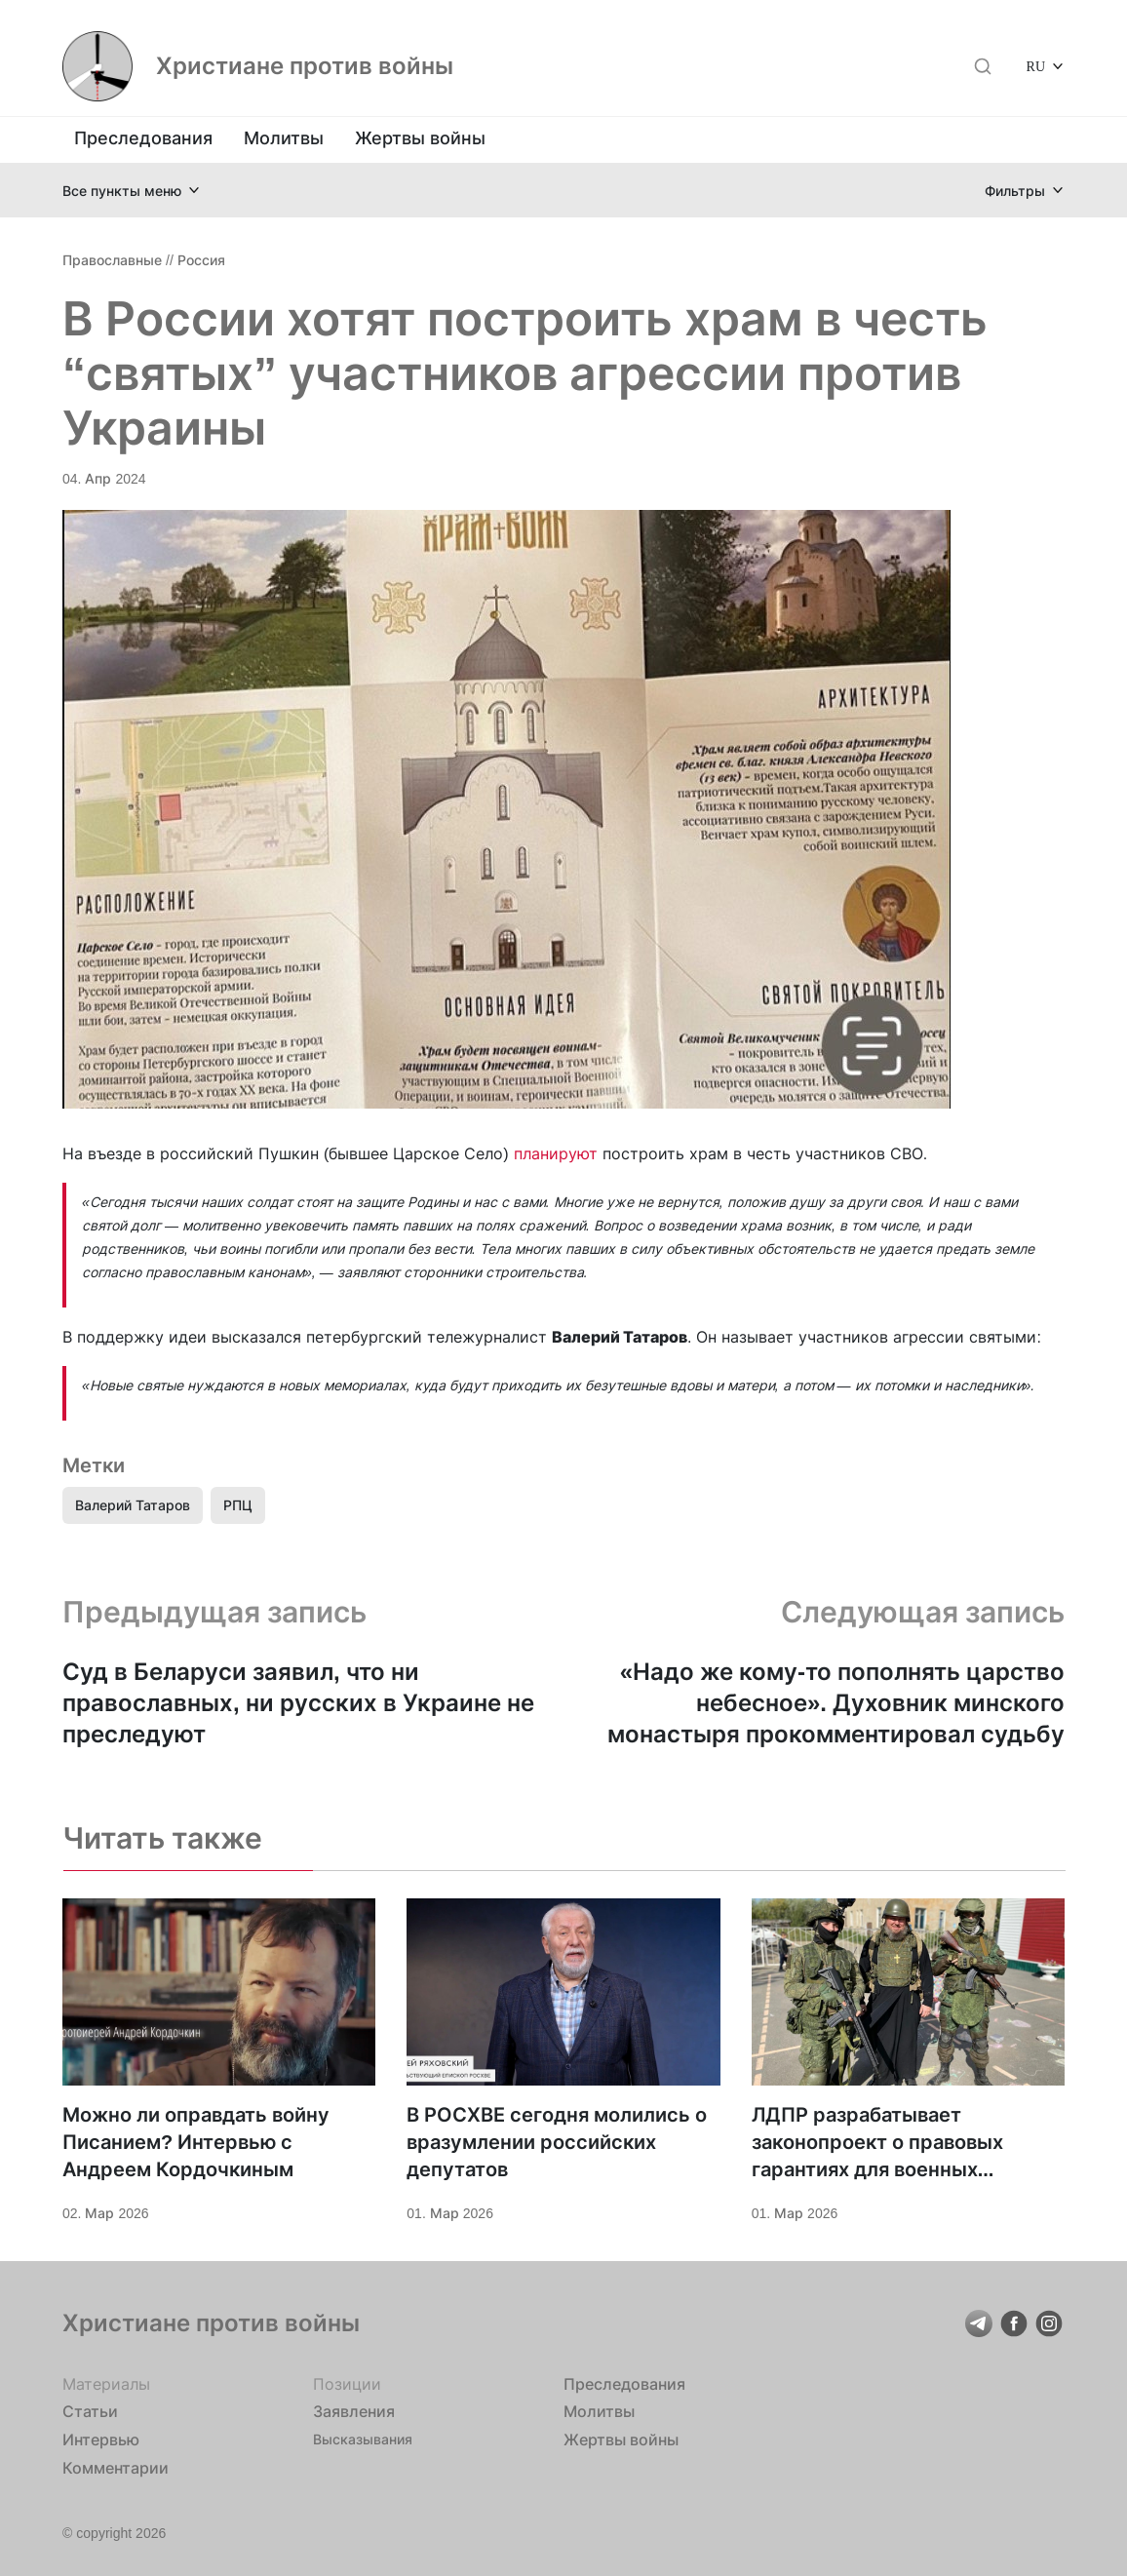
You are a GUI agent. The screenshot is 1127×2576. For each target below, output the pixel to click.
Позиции (347, 2384)
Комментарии (115, 2468)
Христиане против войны (304, 66)
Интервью (100, 2439)
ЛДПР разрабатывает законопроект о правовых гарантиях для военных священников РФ (877, 2143)
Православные (112, 260)
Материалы (106, 2384)
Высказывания (362, 2439)
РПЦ (238, 1505)
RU (1036, 66)
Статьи (90, 2411)
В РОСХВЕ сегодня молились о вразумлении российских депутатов (557, 2142)
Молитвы (284, 138)
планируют (558, 1153)
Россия (201, 260)
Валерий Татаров (132, 1505)
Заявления (354, 2411)
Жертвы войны (420, 138)
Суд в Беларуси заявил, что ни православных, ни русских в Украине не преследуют (298, 1703)
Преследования (143, 138)
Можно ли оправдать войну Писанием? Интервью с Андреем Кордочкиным (196, 2142)
